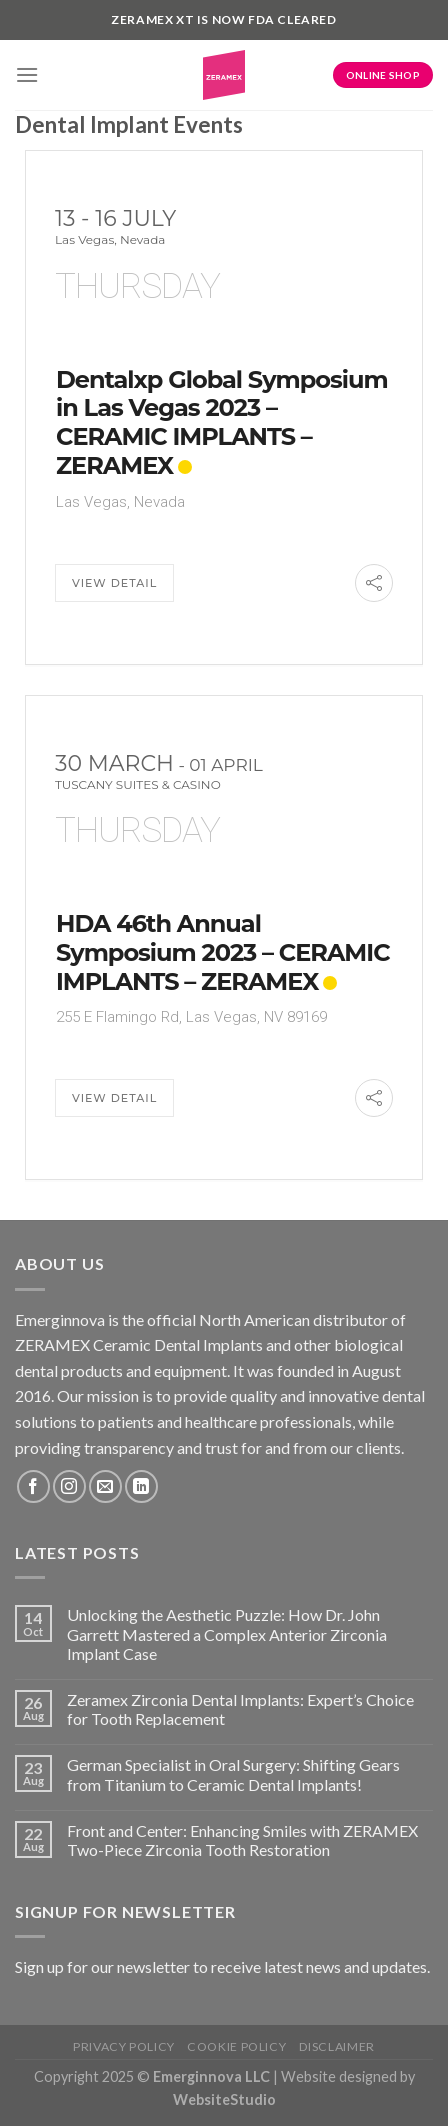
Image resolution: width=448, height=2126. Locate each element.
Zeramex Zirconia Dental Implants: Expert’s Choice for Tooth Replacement (240, 1709)
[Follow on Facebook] (33, 1486)
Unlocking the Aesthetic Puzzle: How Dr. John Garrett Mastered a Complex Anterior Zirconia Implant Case (227, 1633)
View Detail (114, 583)
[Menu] (27, 74)
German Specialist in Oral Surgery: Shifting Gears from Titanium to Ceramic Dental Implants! (233, 1774)
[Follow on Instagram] (69, 1486)
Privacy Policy (124, 2046)
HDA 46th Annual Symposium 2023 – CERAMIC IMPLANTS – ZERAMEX (223, 952)
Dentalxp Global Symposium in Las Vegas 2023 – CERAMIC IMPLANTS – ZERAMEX (222, 422)
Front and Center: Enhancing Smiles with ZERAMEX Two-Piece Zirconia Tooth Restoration (242, 1840)
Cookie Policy (236, 2046)
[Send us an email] (105, 1486)
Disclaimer (337, 2046)
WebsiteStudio (224, 2099)
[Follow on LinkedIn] (141, 1486)
